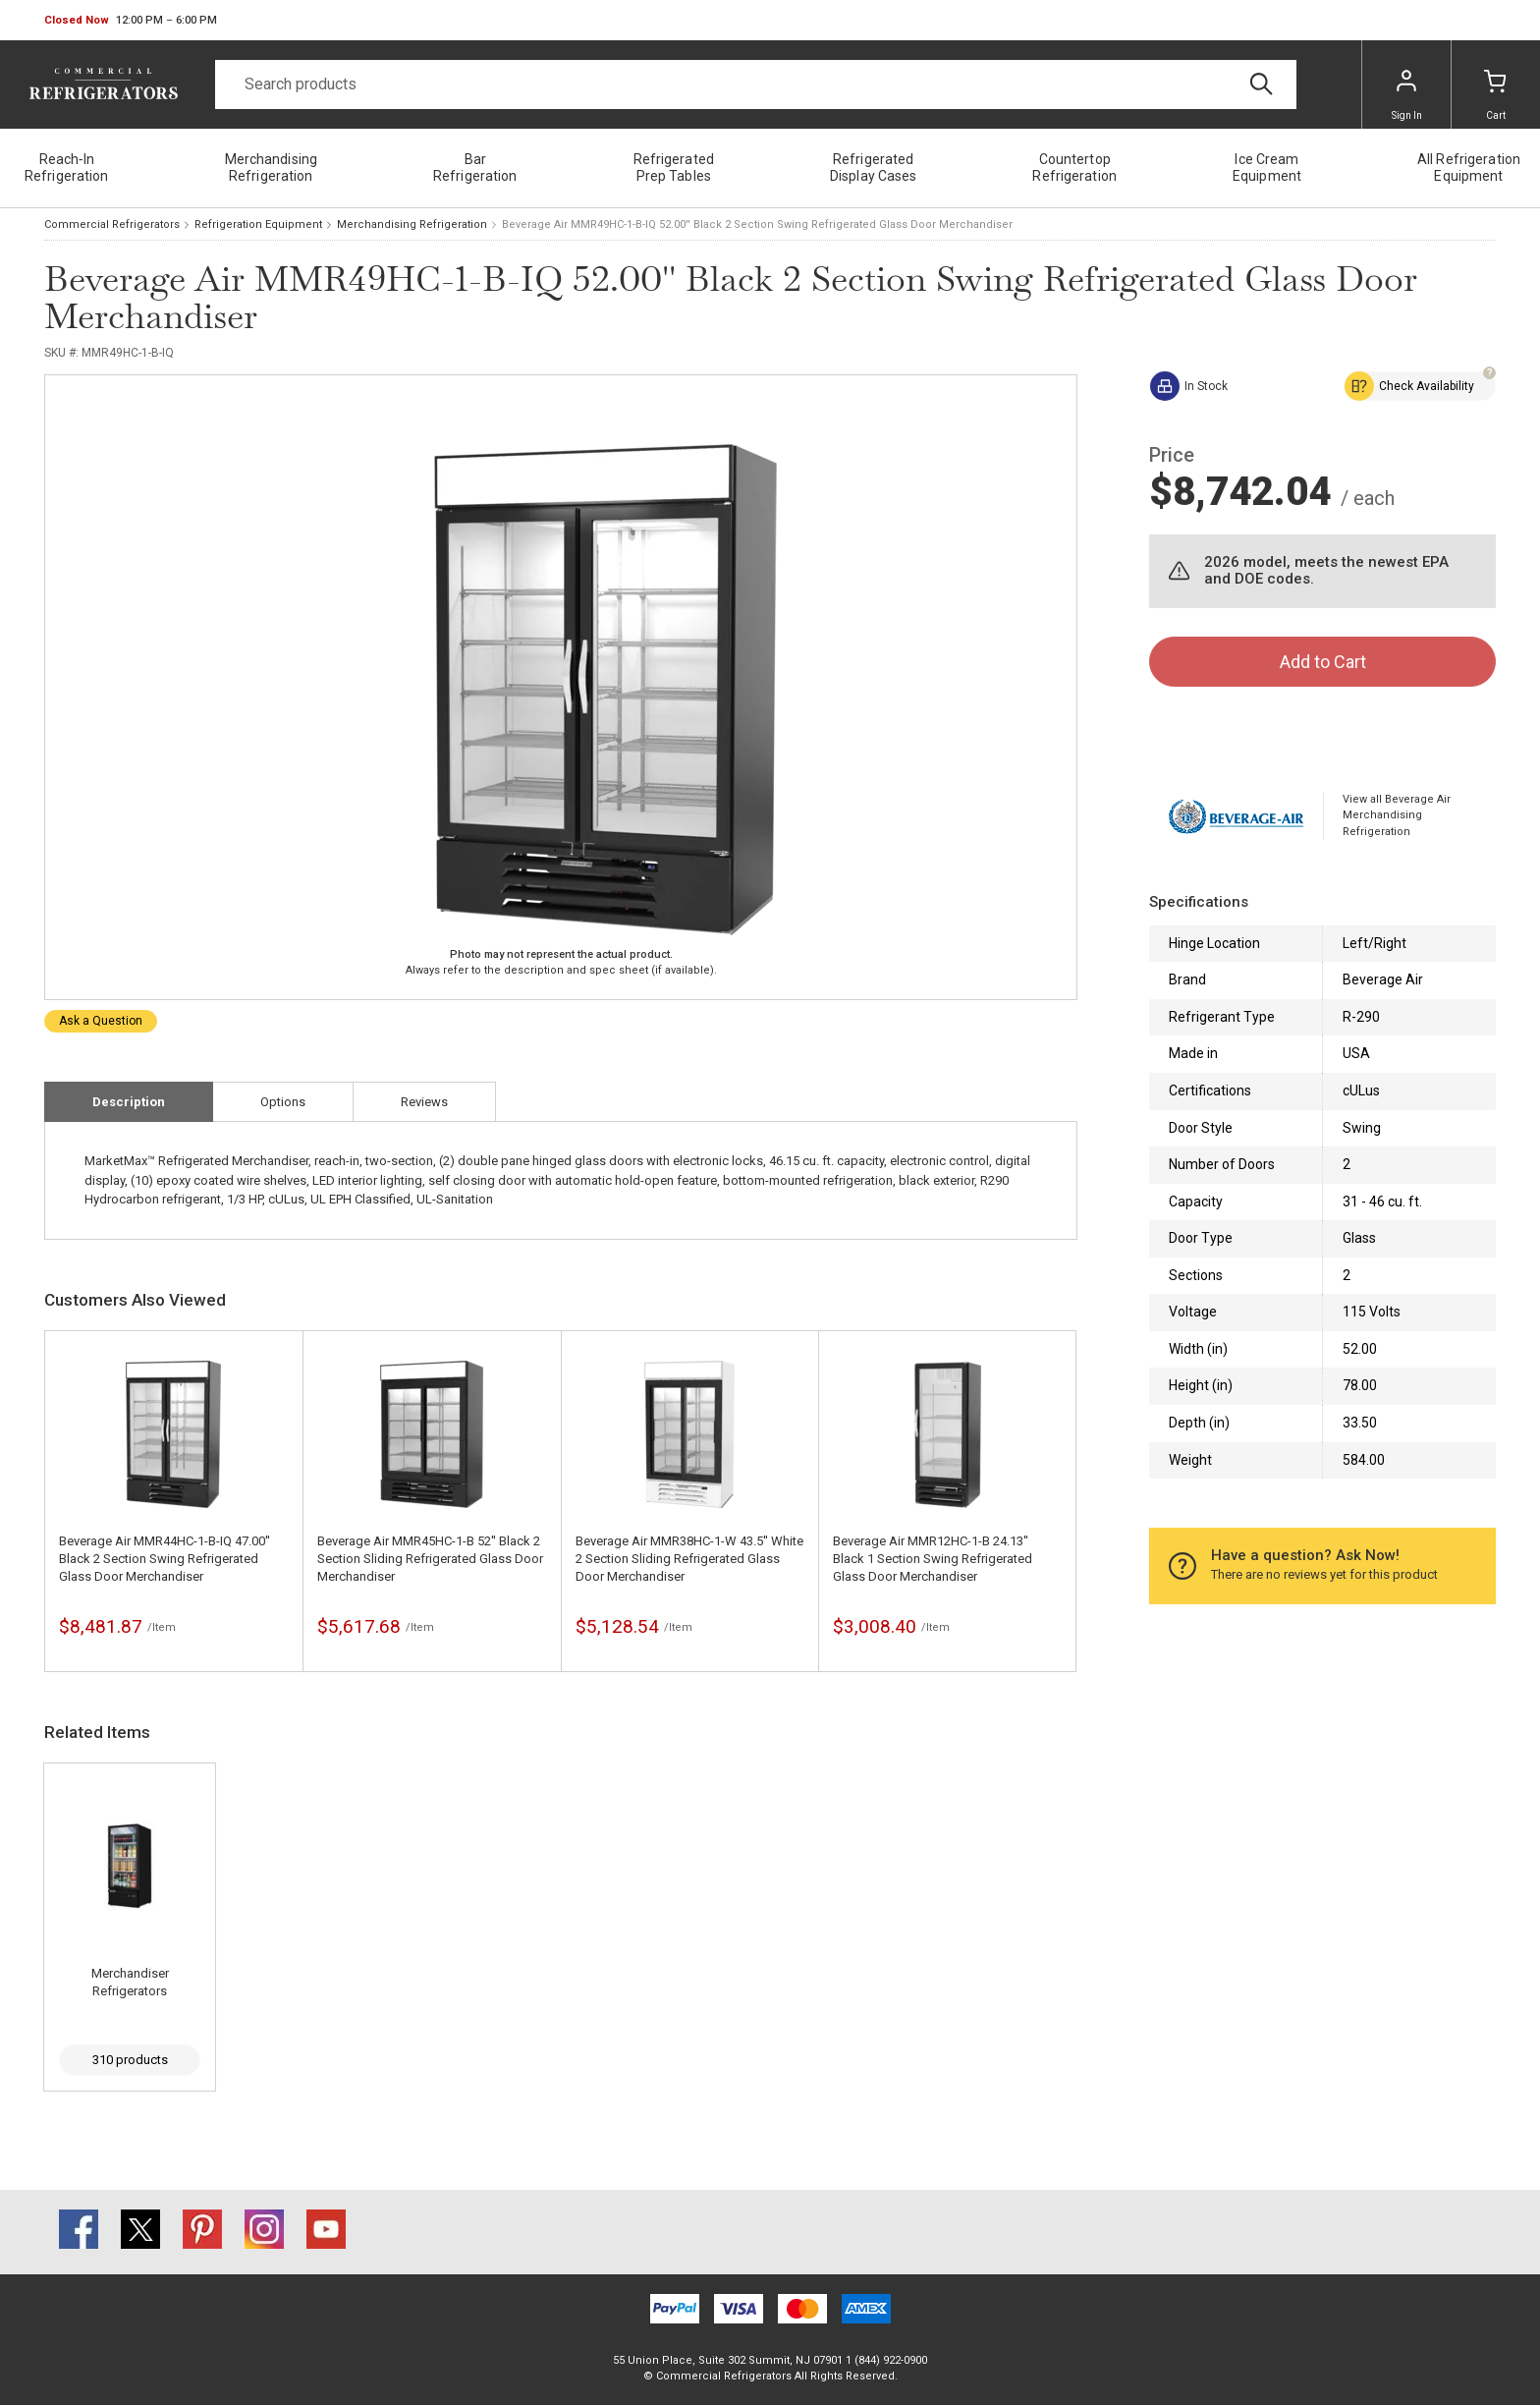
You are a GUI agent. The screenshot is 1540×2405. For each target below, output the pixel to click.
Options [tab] (282, 1101)
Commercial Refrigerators (112, 224)
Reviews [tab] (424, 1101)
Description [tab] (128, 1101)
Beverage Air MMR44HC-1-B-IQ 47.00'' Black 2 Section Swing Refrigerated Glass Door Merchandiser (164, 1559)
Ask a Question (100, 1021)
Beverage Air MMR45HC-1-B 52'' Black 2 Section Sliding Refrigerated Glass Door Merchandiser (430, 1559)
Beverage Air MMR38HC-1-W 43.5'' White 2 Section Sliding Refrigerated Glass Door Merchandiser (689, 1559)
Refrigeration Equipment (258, 224)
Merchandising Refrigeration (412, 224)
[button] (130, 20)
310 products (130, 2059)
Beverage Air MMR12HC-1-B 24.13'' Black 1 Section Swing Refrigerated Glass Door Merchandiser (932, 1559)
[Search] (755, 84)
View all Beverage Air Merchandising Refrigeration (1397, 815)
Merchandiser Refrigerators (130, 1982)
